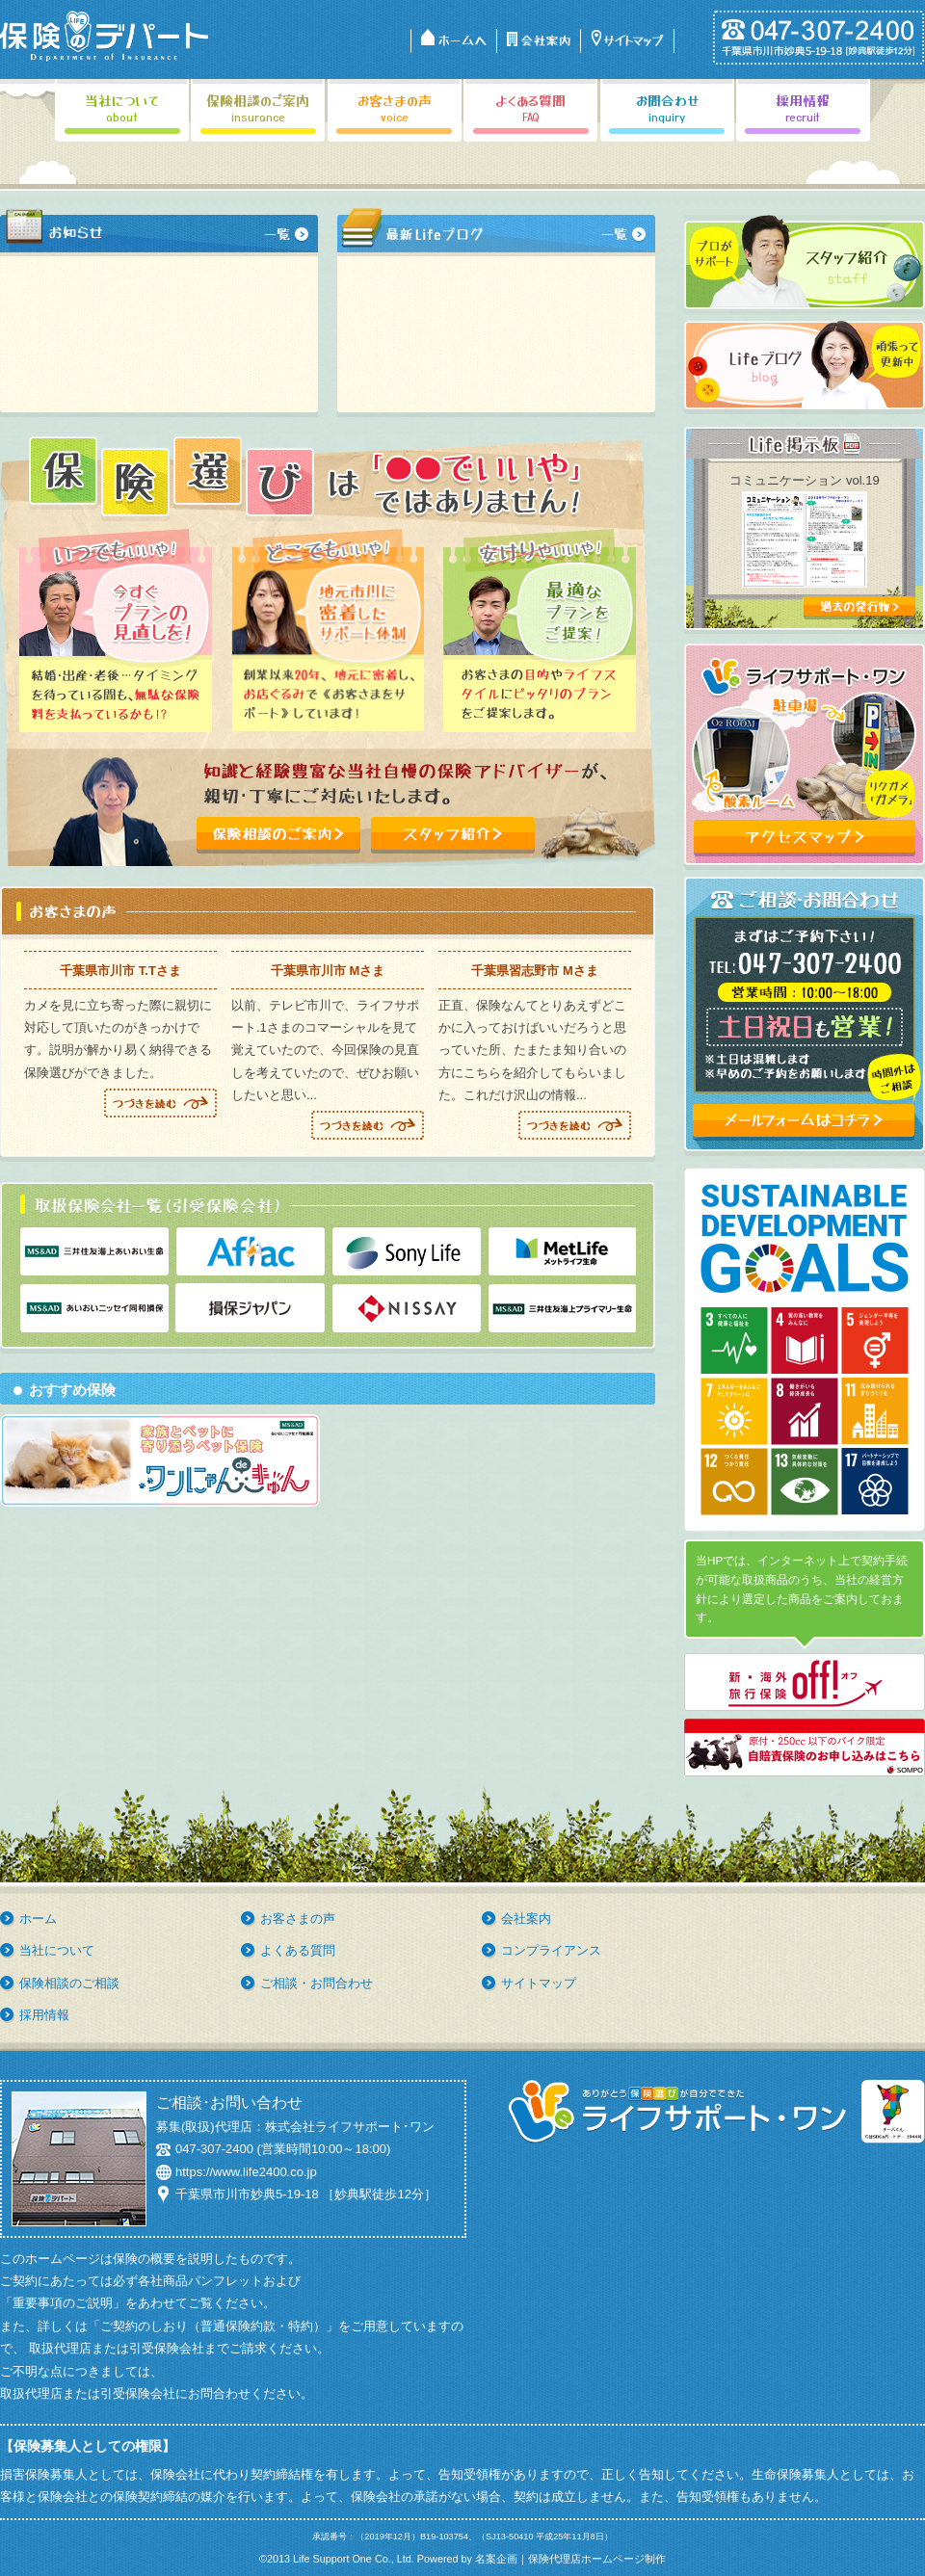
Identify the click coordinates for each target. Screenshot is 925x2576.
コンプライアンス (551, 1950)
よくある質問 (297, 1950)
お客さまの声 (297, 1918)
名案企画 (496, 2558)
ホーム (38, 1918)
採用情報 (44, 2015)
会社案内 (526, 1918)
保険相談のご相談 (69, 1983)
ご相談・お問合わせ (316, 1983)
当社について (56, 1950)
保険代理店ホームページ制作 (597, 2558)
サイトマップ (538, 1983)
